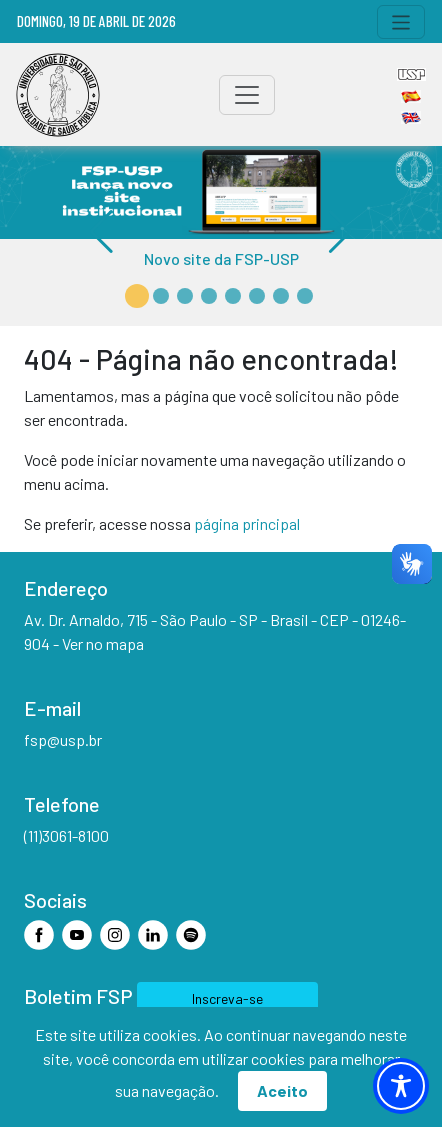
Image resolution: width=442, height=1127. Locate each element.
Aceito (282, 1090)
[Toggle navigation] (401, 22)
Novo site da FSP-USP (221, 258)
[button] (137, 296)
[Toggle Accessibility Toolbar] (401, 1086)
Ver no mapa (103, 643)
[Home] (58, 95)
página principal (247, 523)
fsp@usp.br (63, 739)
